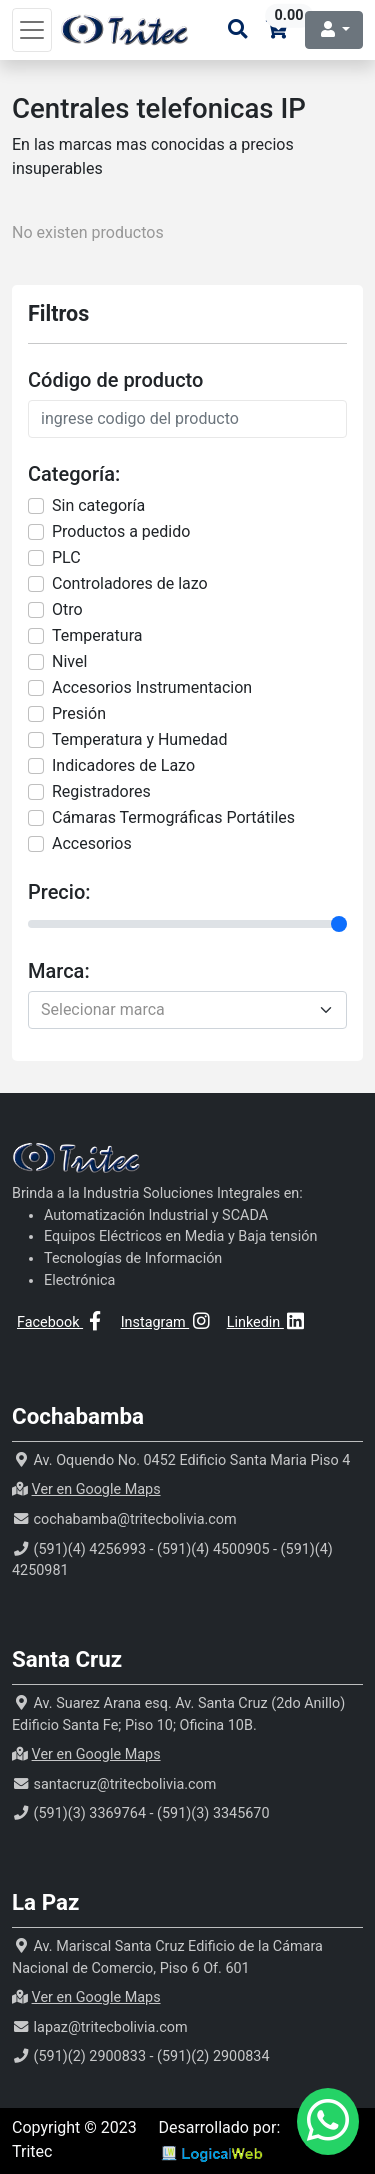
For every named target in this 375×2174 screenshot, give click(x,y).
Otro (67, 609)
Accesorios (92, 843)
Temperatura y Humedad (139, 739)
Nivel (69, 661)
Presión (79, 713)
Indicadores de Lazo (123, 765)
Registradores (101, 791)
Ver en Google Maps (96, 1489)
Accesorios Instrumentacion (152, 687)
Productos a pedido (121, 531)
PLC (66, 557)
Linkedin (267, 1322)
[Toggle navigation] (32, 30)
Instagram (167, 1322)
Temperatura (97, 635)
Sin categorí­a (98, 505)
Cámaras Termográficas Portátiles (173, 817)
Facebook (62, 1322)
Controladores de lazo (130, 583)
